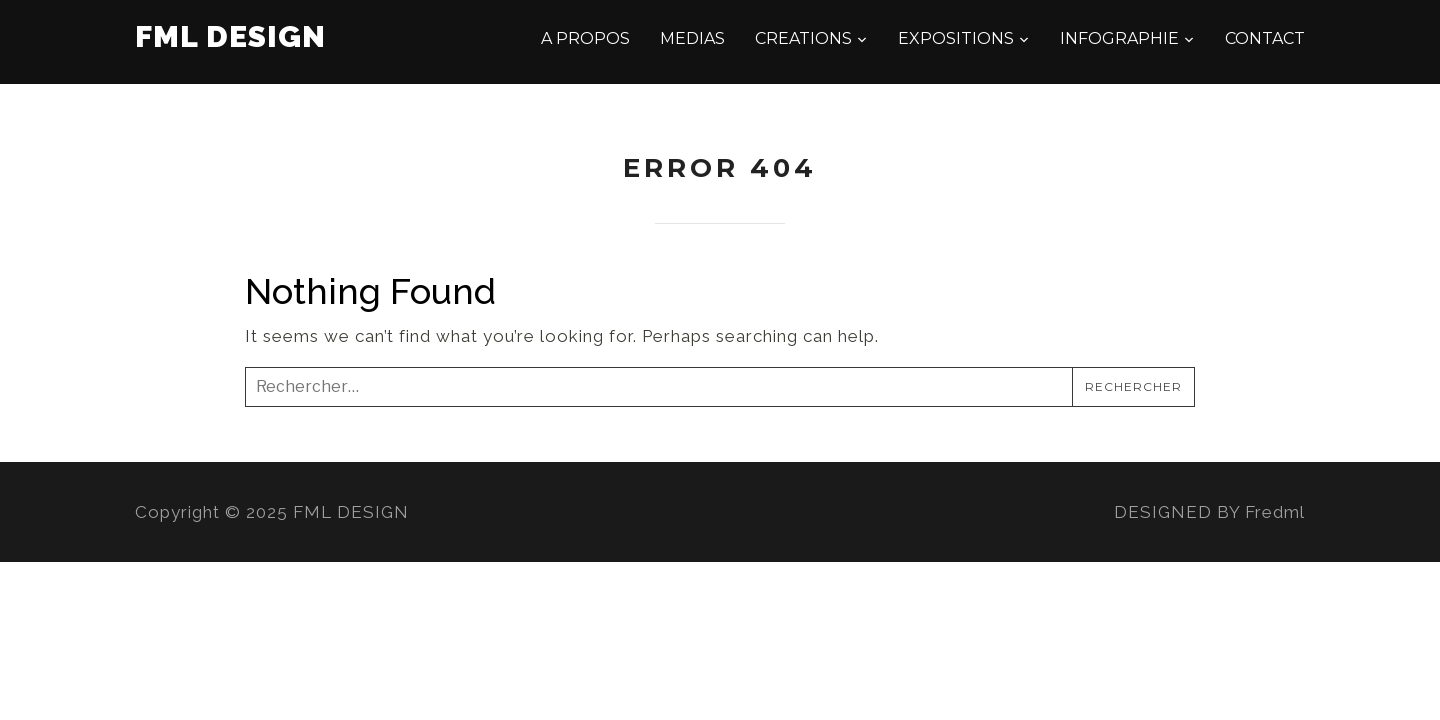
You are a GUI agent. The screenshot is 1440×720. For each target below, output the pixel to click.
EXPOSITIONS (956, 38)
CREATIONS (803, 38)
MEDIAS (692, 38)
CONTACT (1265, 38)
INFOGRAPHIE (1119, 38)
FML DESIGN (230, 36)
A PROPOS (585, 38)
